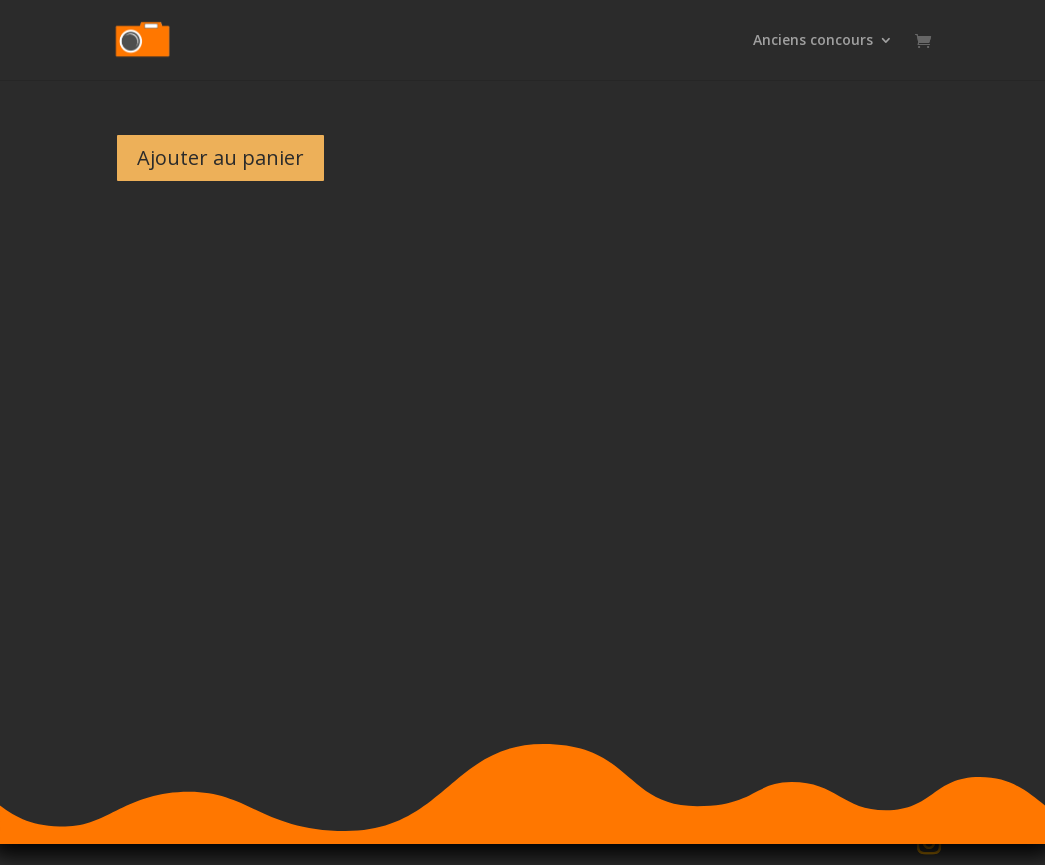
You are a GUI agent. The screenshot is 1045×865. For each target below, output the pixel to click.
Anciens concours (813, 41)
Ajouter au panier (220, 157)
